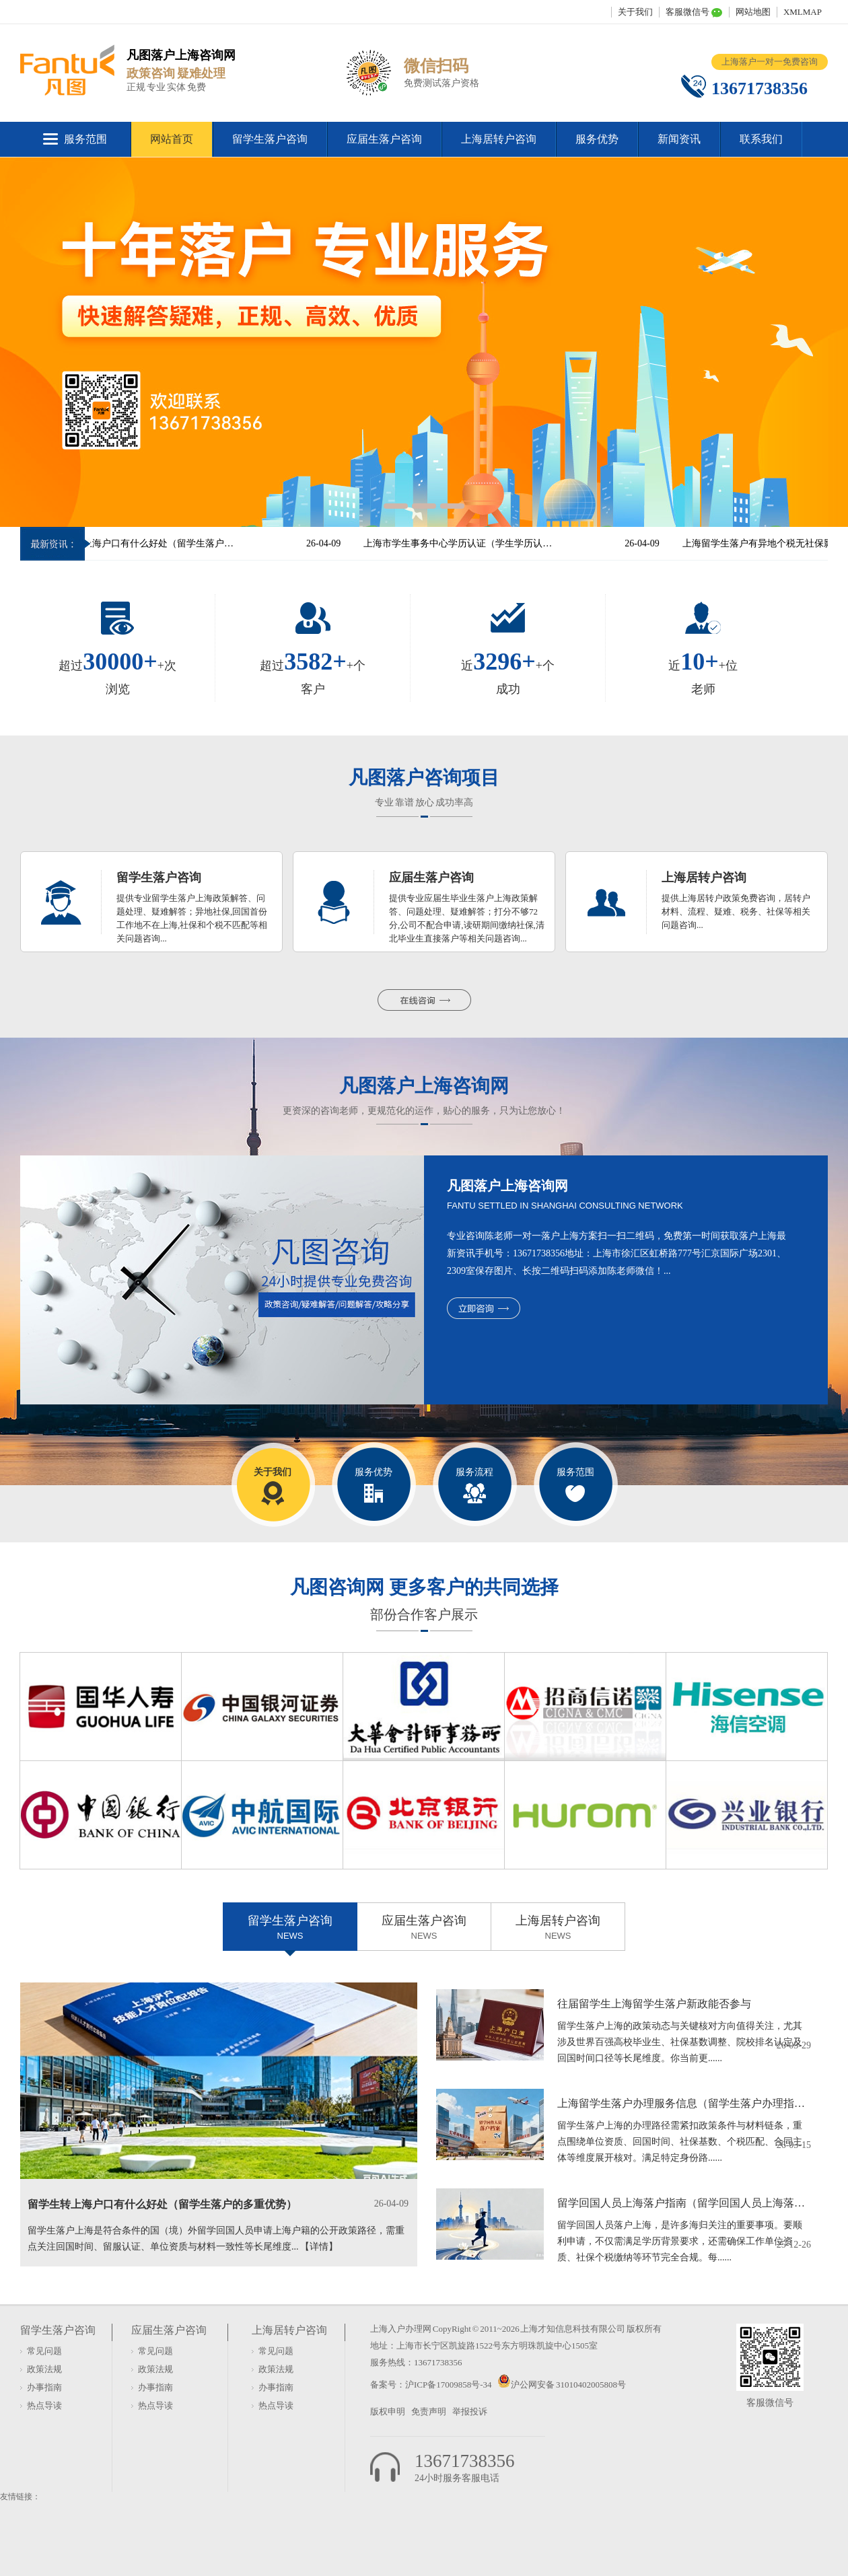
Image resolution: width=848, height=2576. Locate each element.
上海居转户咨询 (498, 139)
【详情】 (319, 2247)
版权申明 (387, 2411)
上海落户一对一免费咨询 (769, 62)
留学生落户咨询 (270, 139)
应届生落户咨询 (384, 139)
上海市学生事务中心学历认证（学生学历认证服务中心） (472, 543)
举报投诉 (469, 2411)
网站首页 (171, 139)
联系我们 (761, 139)
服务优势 (597, 139)
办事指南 (44, 2387)
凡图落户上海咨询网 (424, 1085)
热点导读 (44, 2405)
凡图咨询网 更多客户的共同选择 (424, 1587)
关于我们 (635, 12)
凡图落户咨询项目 (424, 777)
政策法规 (44, 2369)
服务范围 (85, 139)
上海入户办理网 (400, 2329)
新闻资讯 (679, 139)
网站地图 (753, 12)
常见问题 (44, 2351)
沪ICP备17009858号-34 (449, 2385)
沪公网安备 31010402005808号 (568, 2385)
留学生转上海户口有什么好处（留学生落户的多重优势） (153, 543)
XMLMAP (802, 12)
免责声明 (428, 2411)
